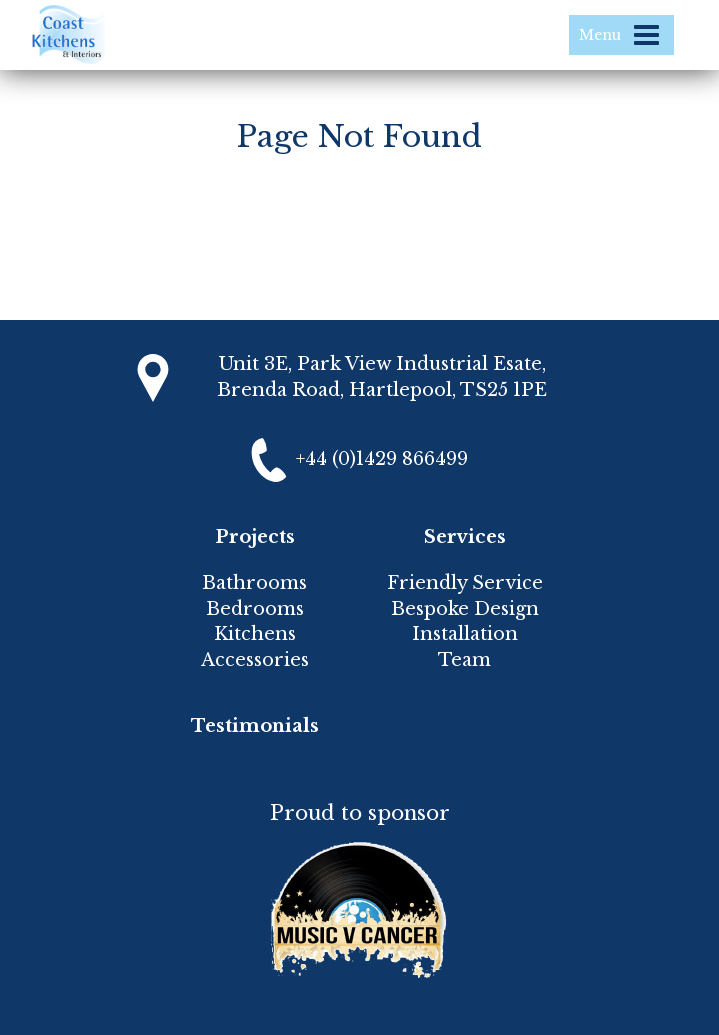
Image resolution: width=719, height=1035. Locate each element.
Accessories (255, 660)
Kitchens (255, 634)
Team (464, 660)
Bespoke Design (465, 609)
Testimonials (255, 726)
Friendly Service (465, 583)
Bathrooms (254, 583)
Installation (465, 634)
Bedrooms (255, 609)
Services (465, 537)
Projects (255, 537)
